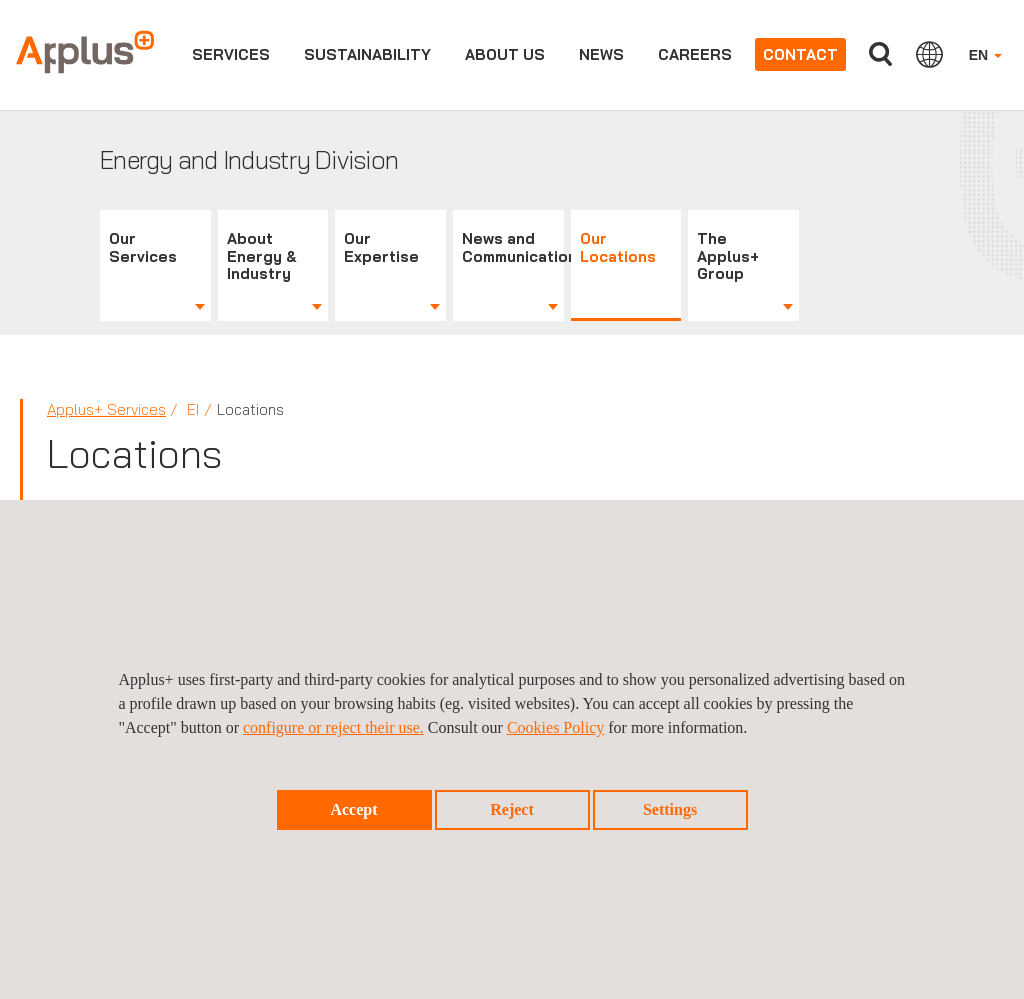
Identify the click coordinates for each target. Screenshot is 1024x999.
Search (881, 54)
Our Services (143, 247)
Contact (800, 54)
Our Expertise (381, 247)
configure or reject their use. (333, 727)
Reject (512, 809)
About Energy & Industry (262, 256)
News (601, 54)
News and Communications (513, 247)
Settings (670, 809)
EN (985, 55)
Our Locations (618, 247)
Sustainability (367, 54)
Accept (353, 809)
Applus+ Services (106, 409)
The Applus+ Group (728, 256)
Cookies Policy (555, 727)
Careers (695, 54)
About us (505, 54)
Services (231, 54)
